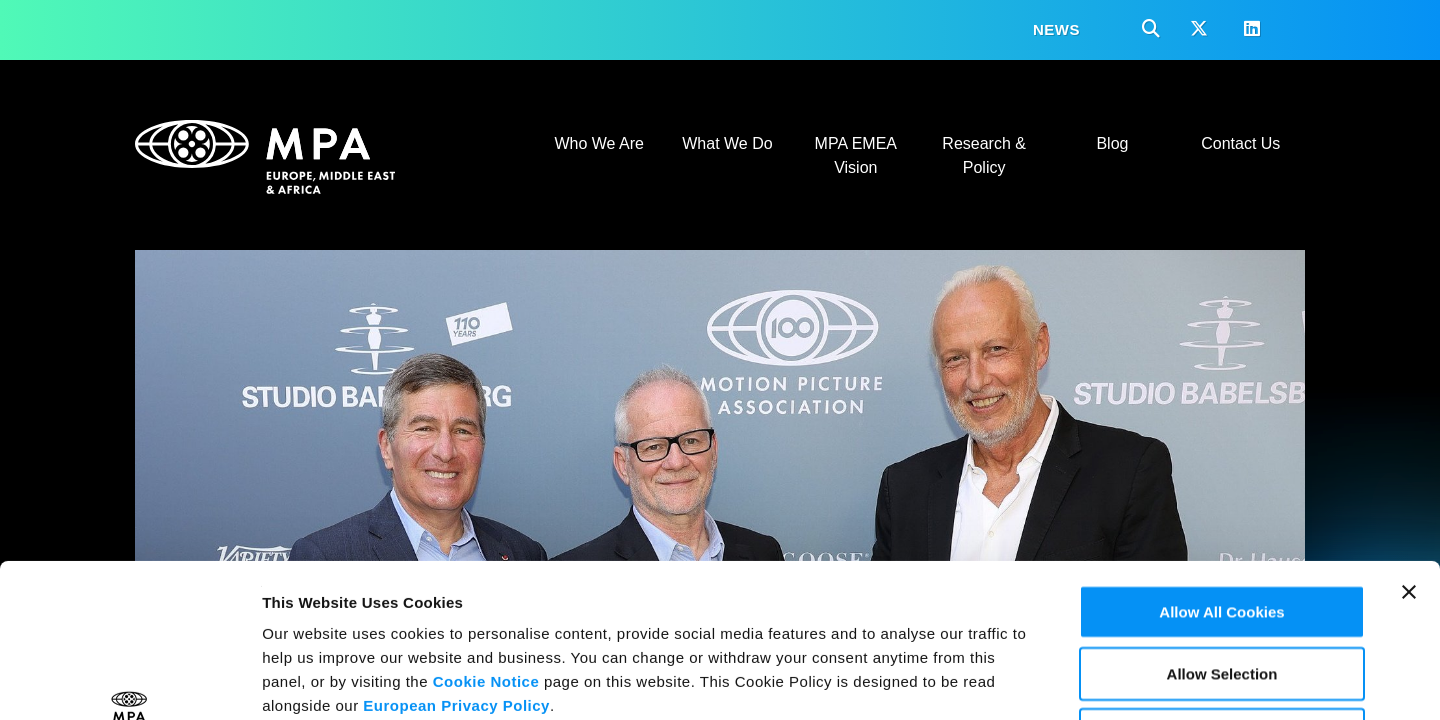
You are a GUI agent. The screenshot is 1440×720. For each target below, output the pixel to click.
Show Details (1050, 680)
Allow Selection (1222, 529)
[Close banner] (1409, 461)
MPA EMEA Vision (856, 155)
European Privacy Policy (456, 561)
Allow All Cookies (1221, 467)
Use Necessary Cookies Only (1222, 590)
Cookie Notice (486, 537)
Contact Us (1240, 143)
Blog (1112, 143)
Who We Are (599, 143)
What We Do (727, 143)
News (1056, 29)
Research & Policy (984, 155)
